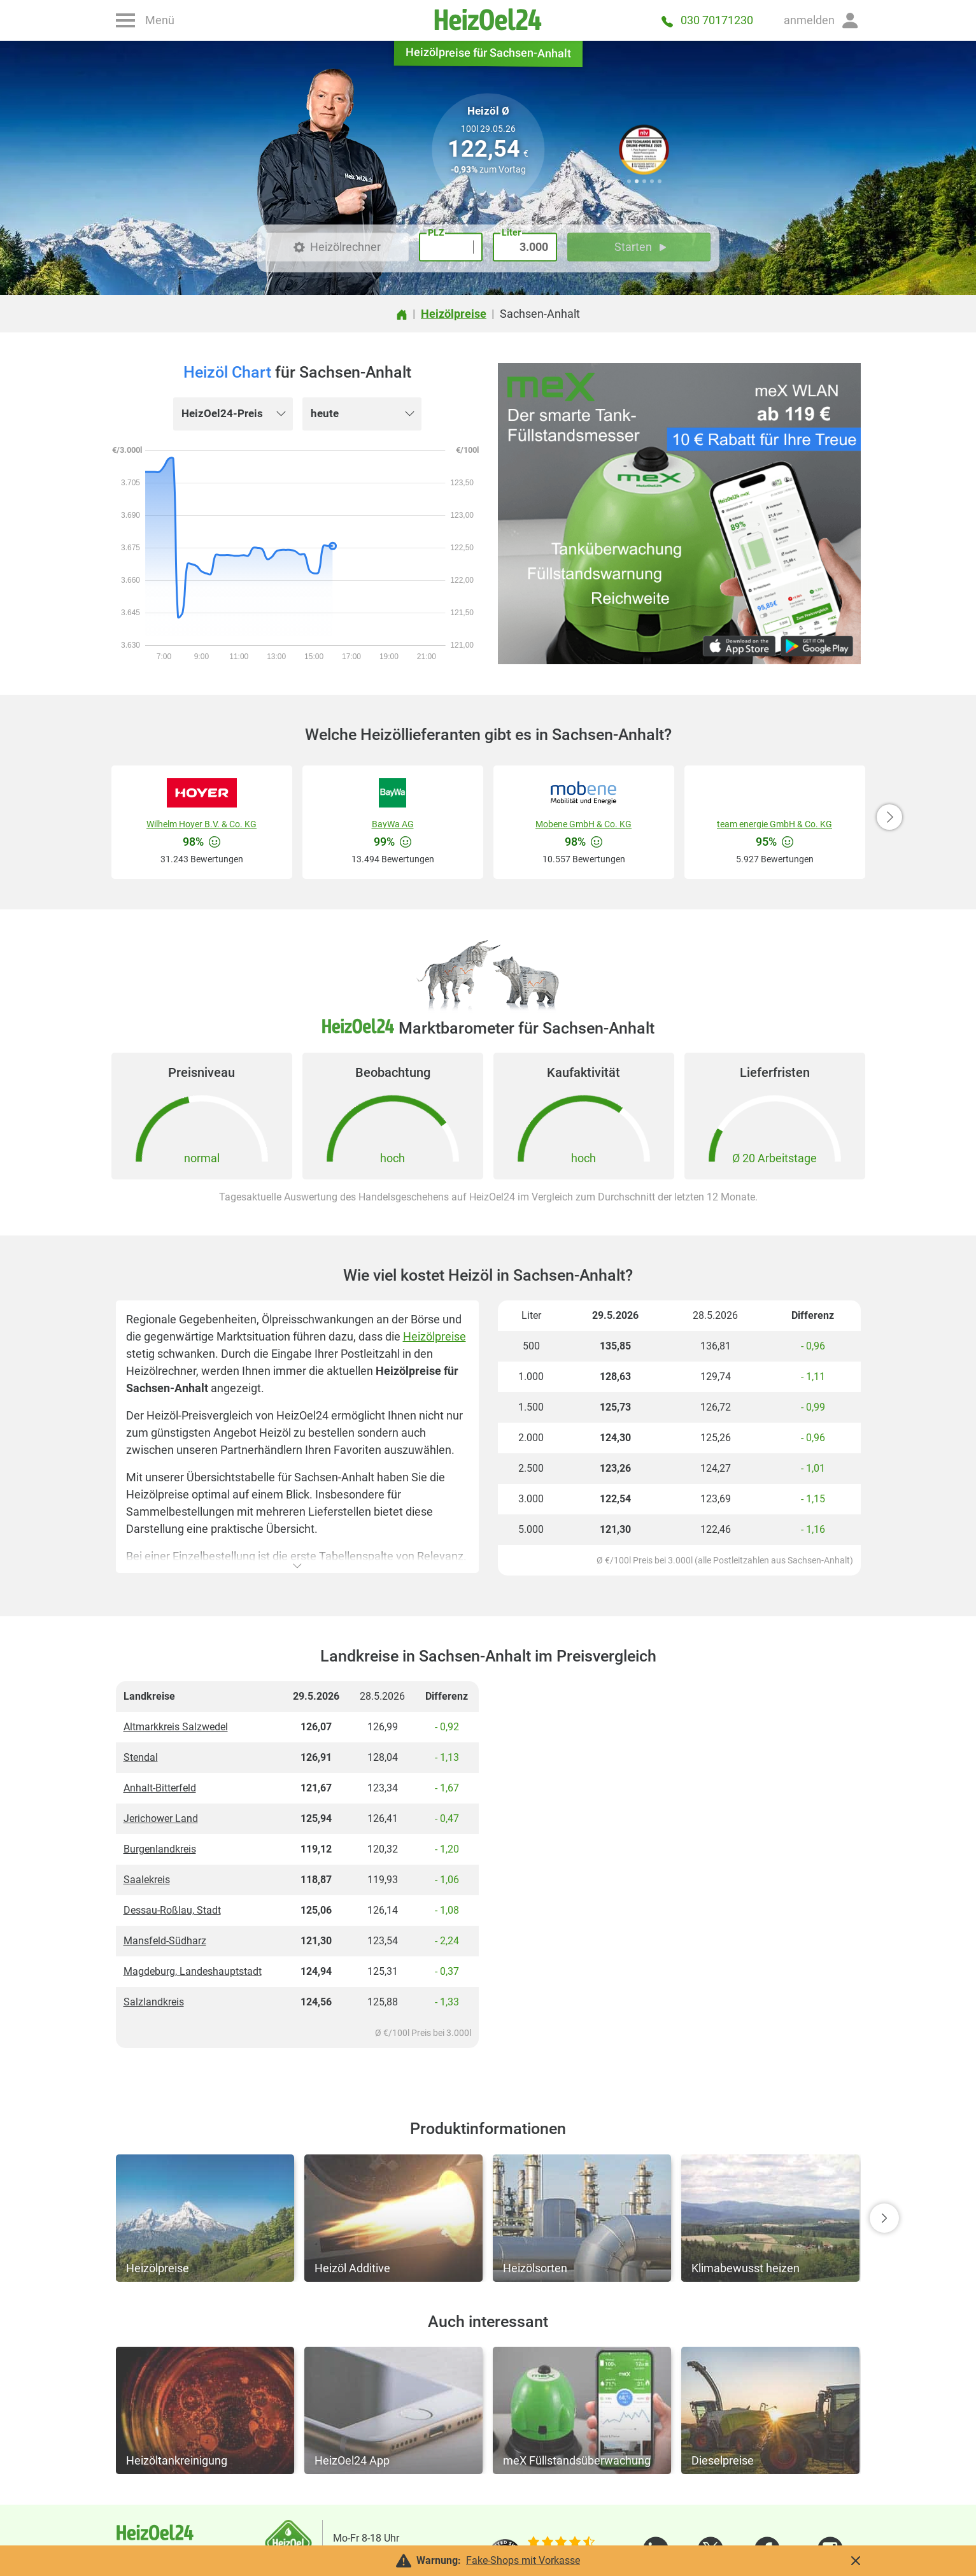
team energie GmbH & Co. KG (774, 824)
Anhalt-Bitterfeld (160, 1788)
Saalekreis (147, 1880)
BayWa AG (393, 824)
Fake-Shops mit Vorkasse (523, 2560)
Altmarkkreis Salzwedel (176, 1727)
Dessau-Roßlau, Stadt (172, 1910)
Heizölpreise (434, 1336)
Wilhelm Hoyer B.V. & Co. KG (201, 824)
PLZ (436, 232)
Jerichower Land (161, 1818)
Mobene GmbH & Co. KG (583, 824)
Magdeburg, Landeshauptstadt (193, 1971)
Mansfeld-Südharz (165, 1941)
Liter (511, 232)
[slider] (561, 2543)
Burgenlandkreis (160, 1849)
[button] (822, 20)
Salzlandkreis (154, 2002)
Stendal (141, 1757)
